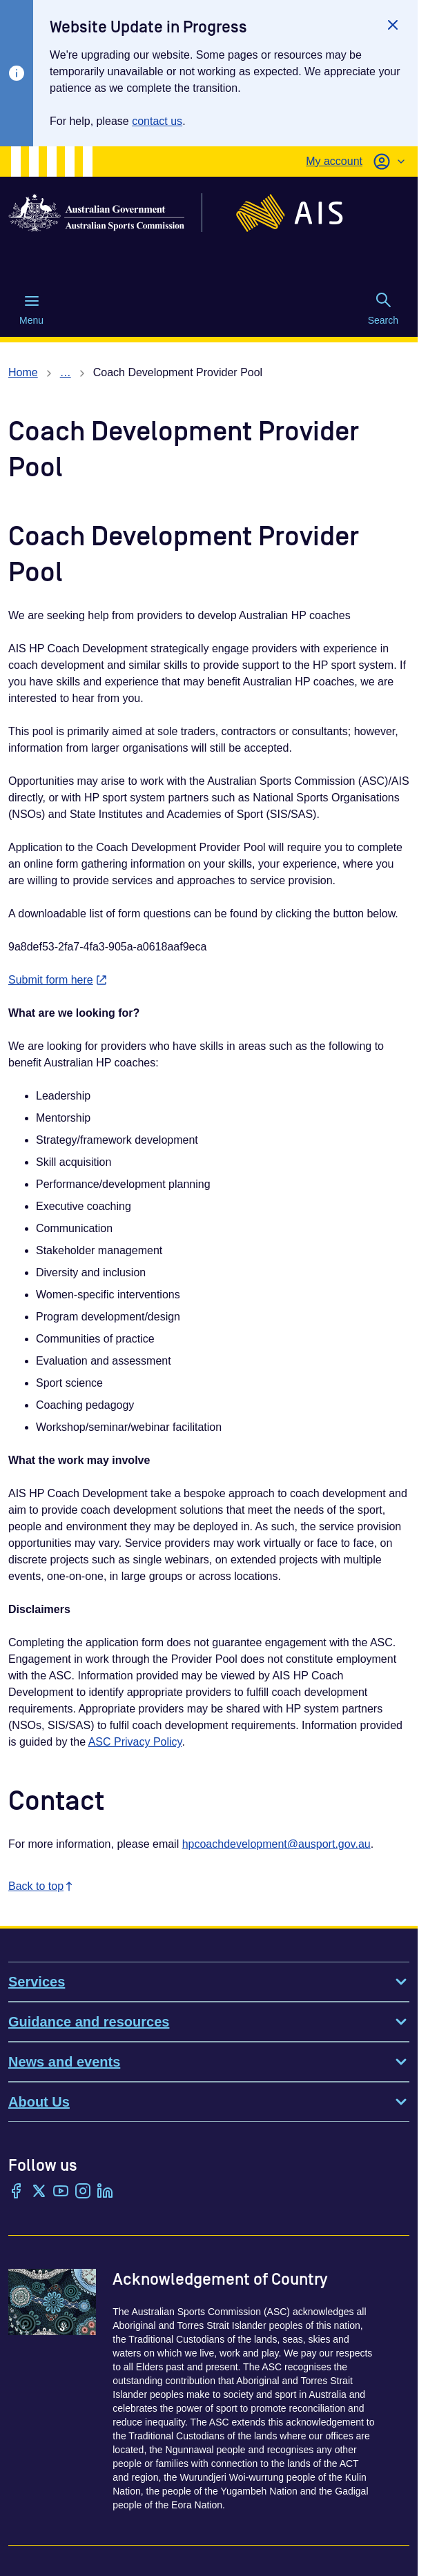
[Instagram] (83, 2192)
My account (334, 161)
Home (23, 372)
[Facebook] (16, 2192)
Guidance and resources (208, 2021)
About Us (208, 2102)
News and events (208, 2061)
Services (208, 1981)
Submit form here (57, 980)
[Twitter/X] (38, 2192)
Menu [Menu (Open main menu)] (31, 309)
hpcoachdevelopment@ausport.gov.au (276, 1844)
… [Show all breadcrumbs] (65, 372)
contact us (157, 121)
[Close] (393, 25)
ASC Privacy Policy (135, 1742)
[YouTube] (60, 2192)
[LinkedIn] (105, 2192)
